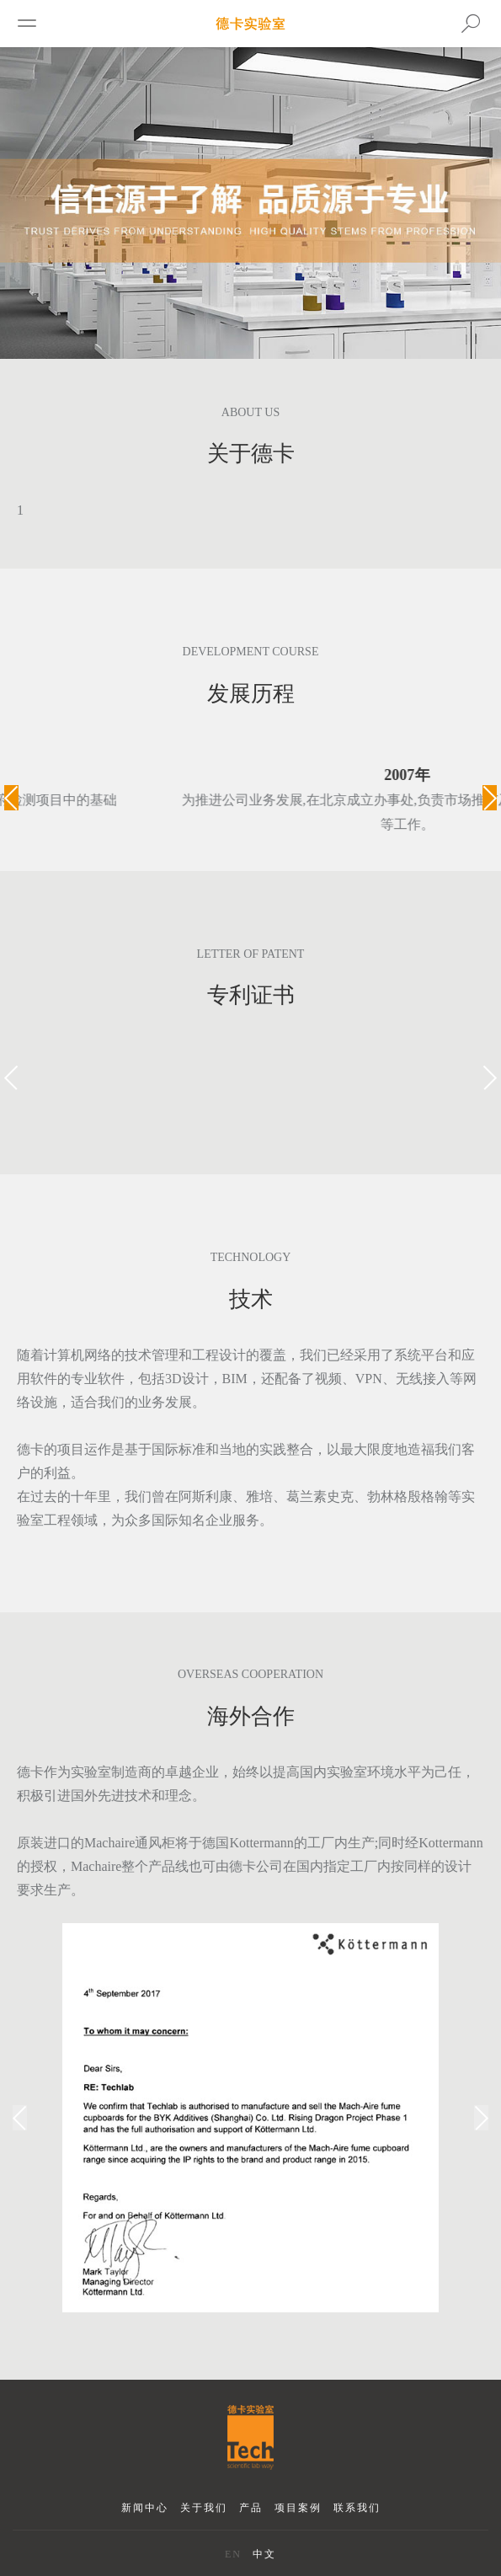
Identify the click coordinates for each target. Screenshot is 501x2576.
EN (233, 2554)
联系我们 (357, 2508)
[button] (11, 797)
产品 (251, 2508)
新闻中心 (144, 2508)
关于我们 (203, 2508)
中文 (264, 2554)
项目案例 (298, 2508)
